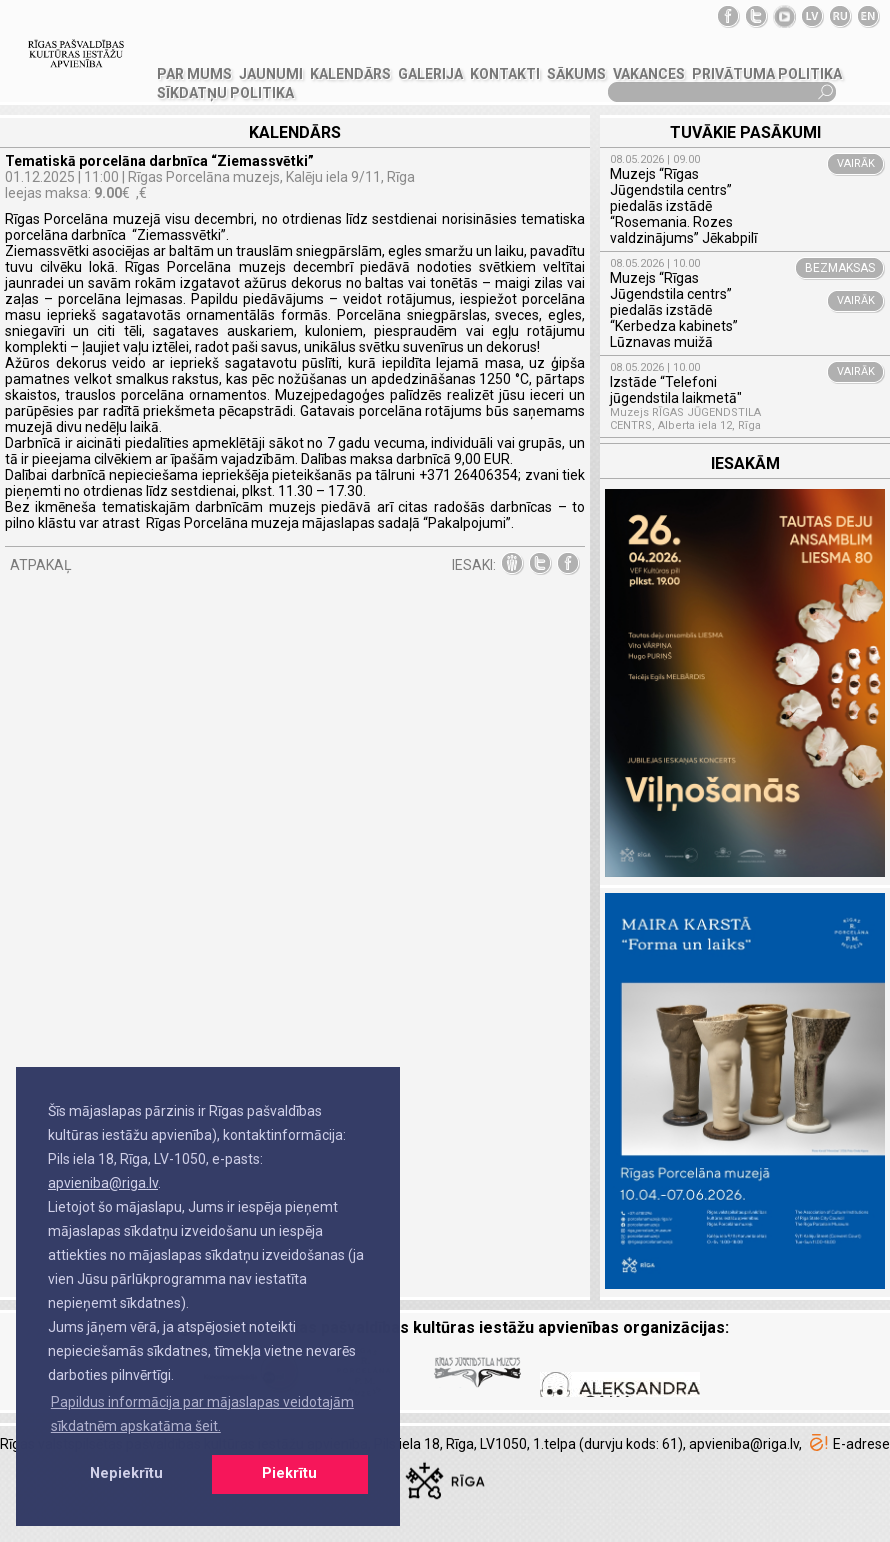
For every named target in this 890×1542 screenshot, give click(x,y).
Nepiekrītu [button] (126, 1473)
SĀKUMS (576, 74)
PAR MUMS (194, 74)
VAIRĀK (856, 163)
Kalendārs (350, 74)
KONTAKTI (505, 74)
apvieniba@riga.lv (103, 1183)
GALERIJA (430, 74)
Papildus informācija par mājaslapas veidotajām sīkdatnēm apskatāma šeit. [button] (202, 1414)
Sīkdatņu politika (225, 93)
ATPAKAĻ (41, 565)
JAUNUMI (271, 74)
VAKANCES (649, 74)
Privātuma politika (767, 74)
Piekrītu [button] (289, 1473)
